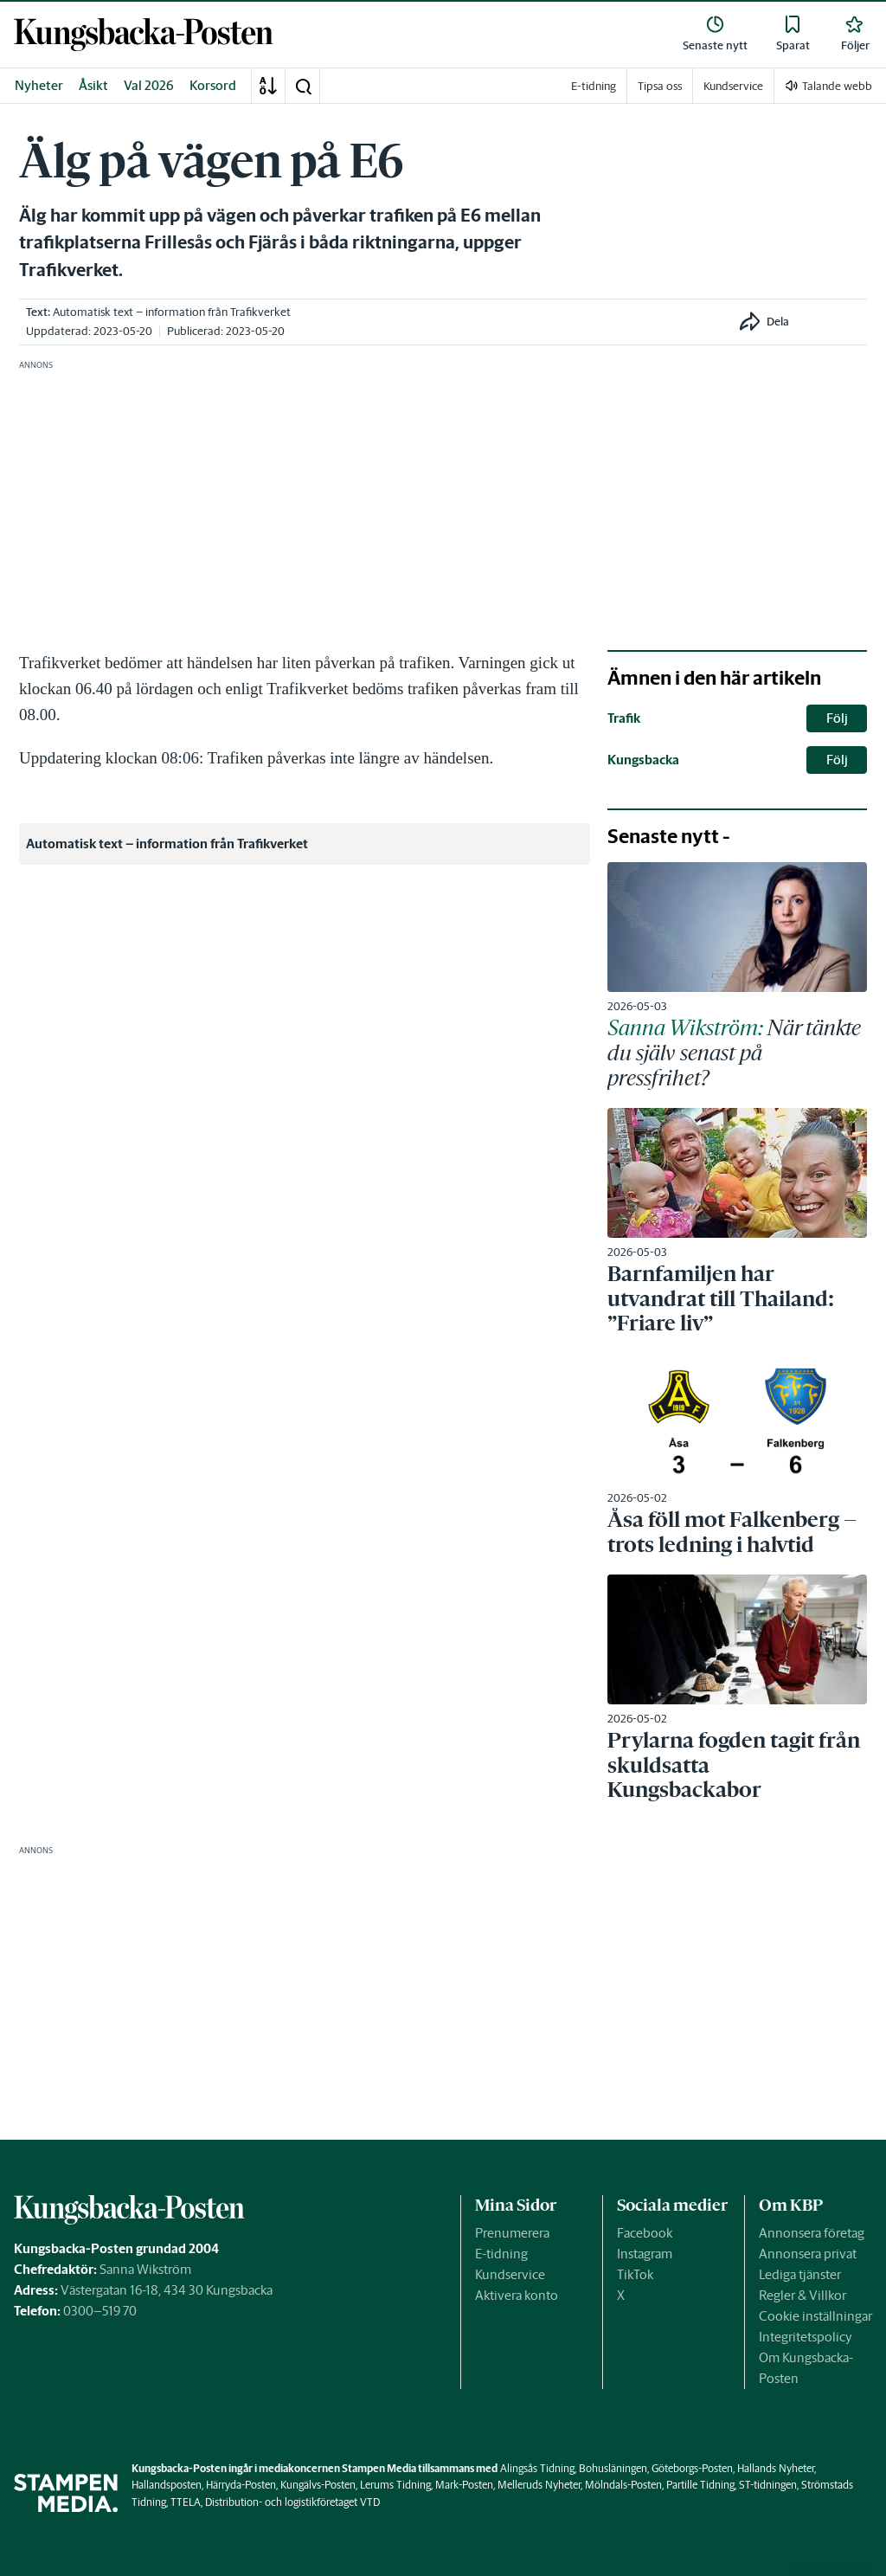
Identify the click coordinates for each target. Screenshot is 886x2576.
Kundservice (510, 2274)
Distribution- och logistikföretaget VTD (292, 2502)
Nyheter (39, 85)
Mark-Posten (464, 2484)
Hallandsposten (167, 2484)
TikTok (635, 2274)
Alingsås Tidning (537, 2468)
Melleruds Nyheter (539, 2484)
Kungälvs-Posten (318, 2484)
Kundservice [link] (733, 86)
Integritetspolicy (805, 2336)
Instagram (644, 2253)
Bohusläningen (613, 2468)
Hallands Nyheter (775, 2468)
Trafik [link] (623, 718)
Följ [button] (837, 718)
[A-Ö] (268, 85)
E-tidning (501, 2253)
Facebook (644, 2233)
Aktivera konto (516, 2295)
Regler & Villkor (802, 2295)
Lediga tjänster (800, 2274)
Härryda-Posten (241, 2484)
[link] (143, 34)
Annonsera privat (808, 2253)
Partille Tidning (700, 2484)
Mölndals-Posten (623, 2484)
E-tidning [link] (593, 86)
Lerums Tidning (395, 2484)
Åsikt (93, 85)
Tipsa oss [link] (660, 86)
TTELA (185, 2502)
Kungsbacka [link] (643, 759)
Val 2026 (149, 85)
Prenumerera (512, 2233)
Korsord (212, 85)
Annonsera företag (811, 2233)
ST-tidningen (768, 2484)
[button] (302, 85)
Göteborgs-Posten (692, 2468)
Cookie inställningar (815, 2316)
